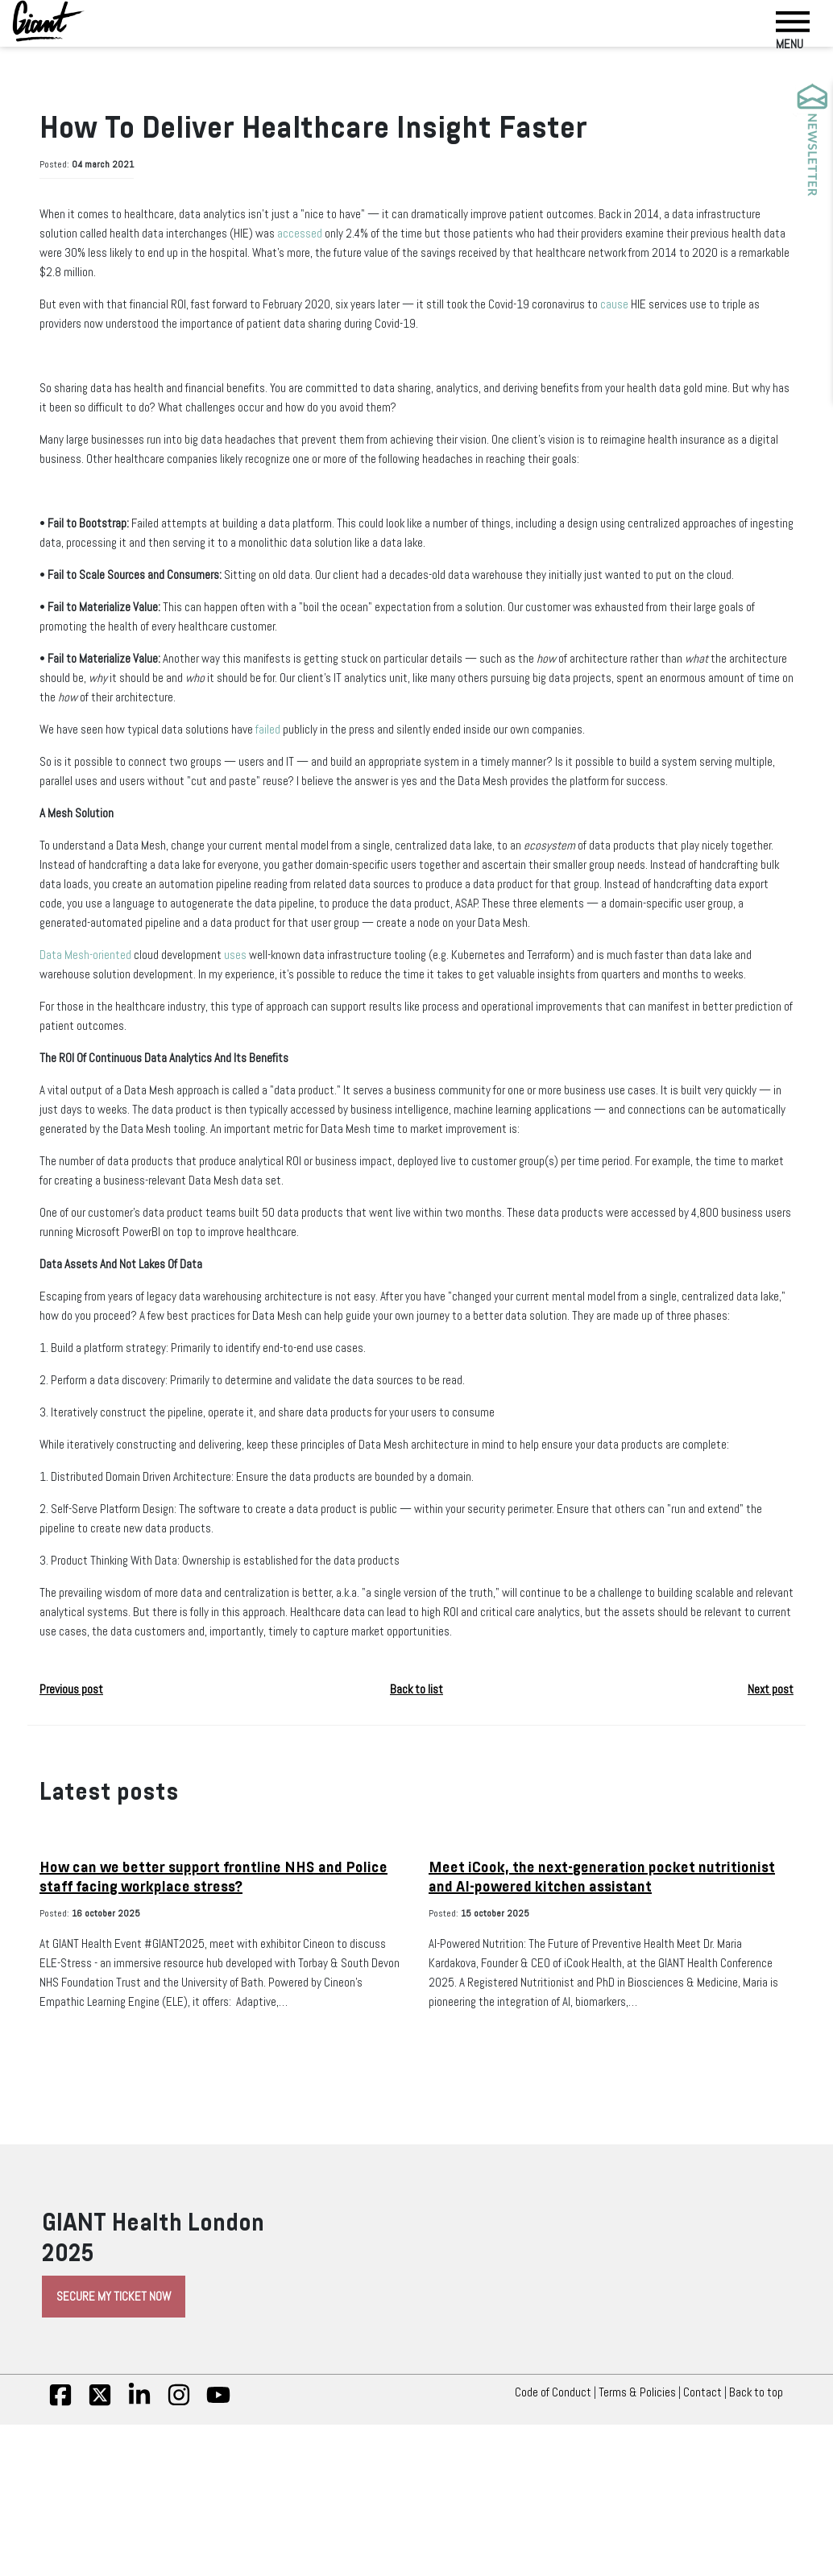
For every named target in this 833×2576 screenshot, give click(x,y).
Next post (764, 1862)
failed (322, 767)
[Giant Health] (48, 21)
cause (740, 303)
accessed (475, 232)
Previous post (82, 1862)
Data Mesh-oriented (96, 1031)
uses (282, 1031)
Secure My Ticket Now (137, 2488)
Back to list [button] (416, 1862)
